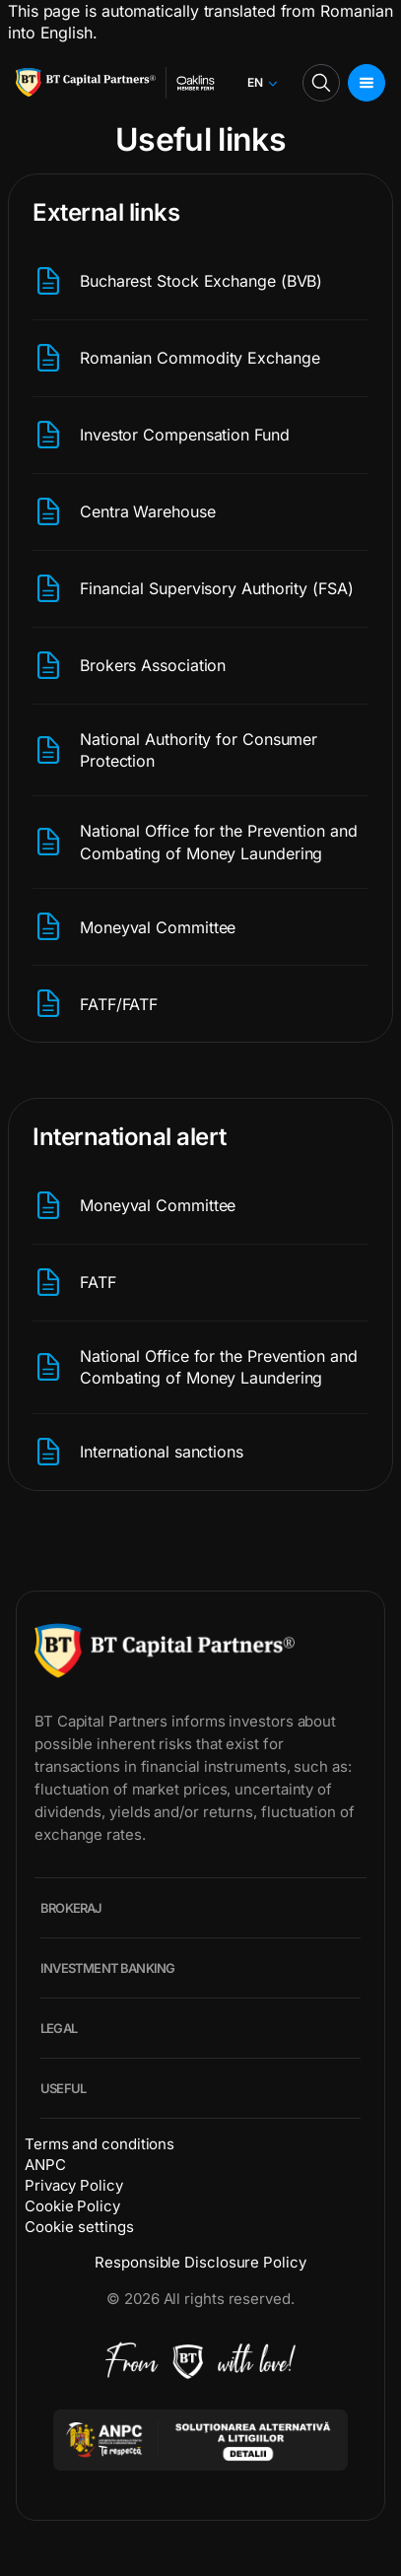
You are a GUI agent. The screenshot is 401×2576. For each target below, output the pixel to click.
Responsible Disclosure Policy (200, 2262)
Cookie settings (79, 2226)
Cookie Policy (72, 2206)
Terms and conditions (99, 2144)
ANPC (45, 2164)
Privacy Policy (74, 2185)
